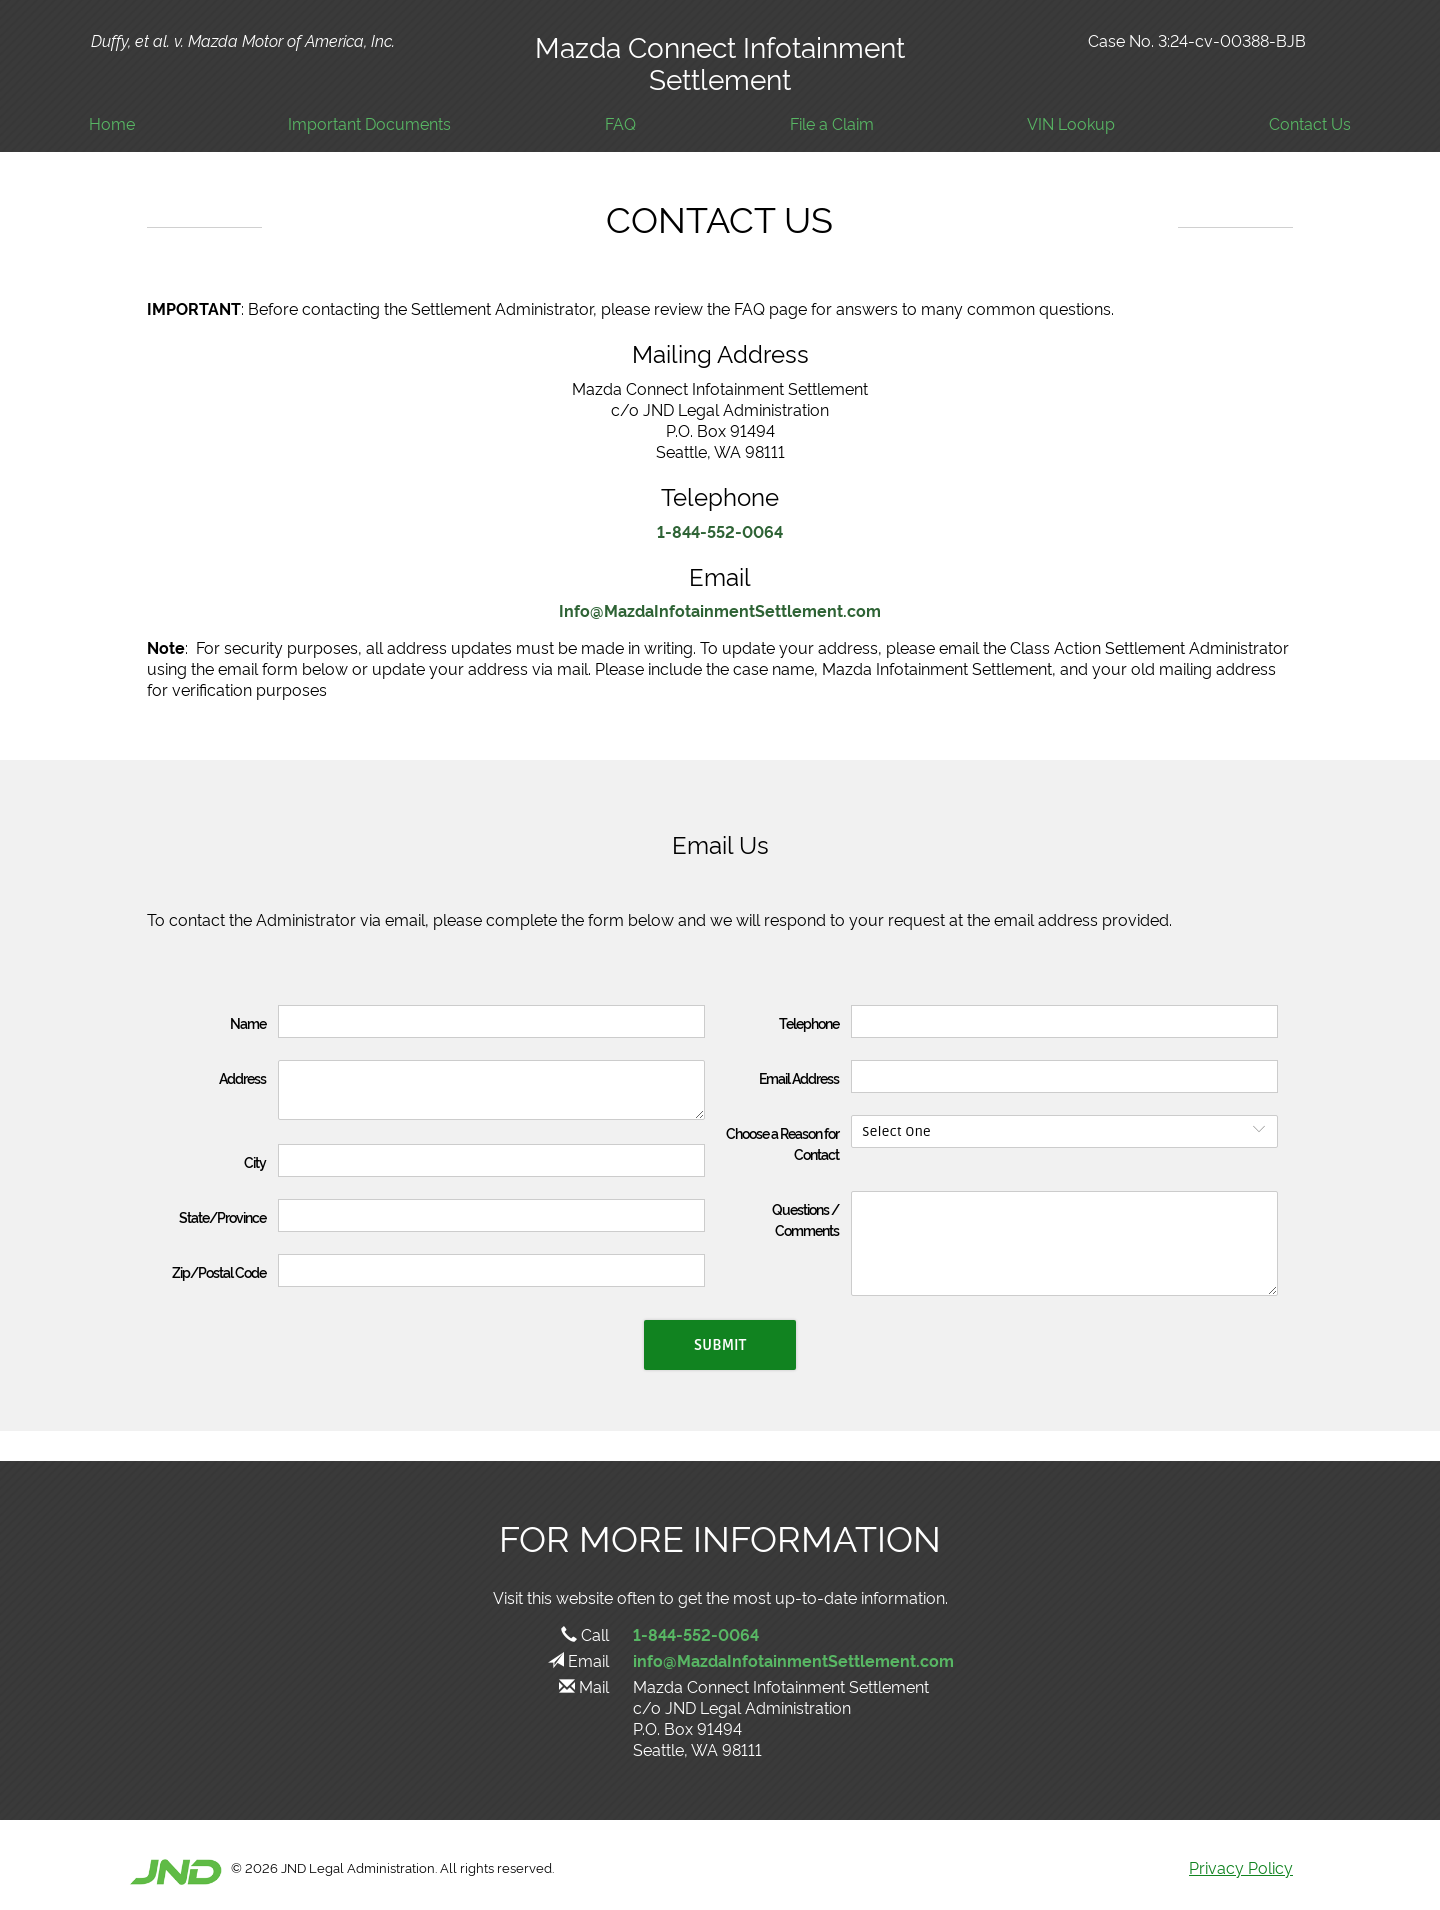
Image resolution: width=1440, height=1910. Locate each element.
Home (112, 123)
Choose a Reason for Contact (782, 1143)
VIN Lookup (1071, 123)
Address (242, 1077)
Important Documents (369, 123)
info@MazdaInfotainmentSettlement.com (793, 1660)
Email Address (799, 1077)
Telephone (809, 1022)
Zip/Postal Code (219, 1271)
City (255, 1161)
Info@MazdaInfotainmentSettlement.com (720, 610)
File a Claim (832, 123)
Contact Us (1310, 123)
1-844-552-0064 (720, 531)
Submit (720, 1345)
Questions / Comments (805, 1219)
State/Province (222, 1216)
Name (248, 1022)
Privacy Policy (1241, 1867)
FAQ (620, 123)
